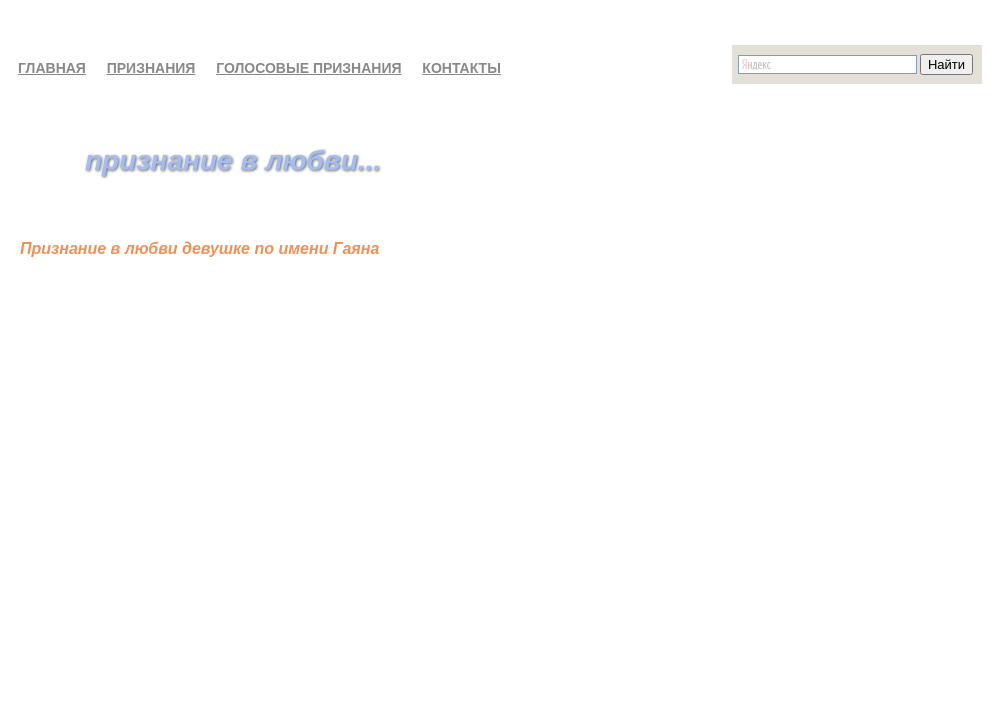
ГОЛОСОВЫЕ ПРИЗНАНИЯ (308, 68)
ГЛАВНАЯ (52, 68)
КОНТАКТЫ (461, 68)
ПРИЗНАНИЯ (151, 68)
